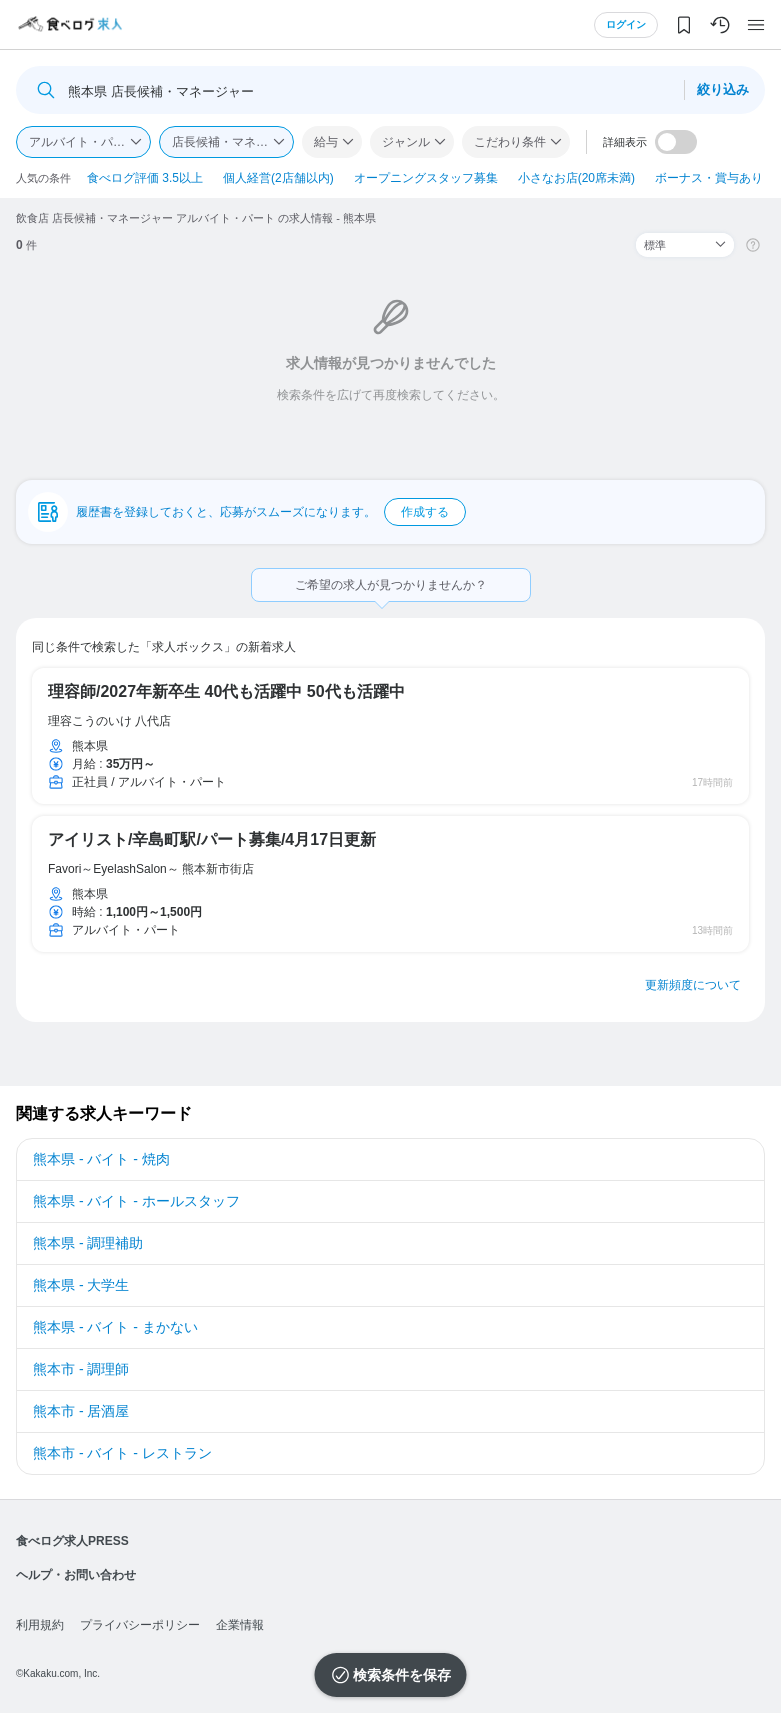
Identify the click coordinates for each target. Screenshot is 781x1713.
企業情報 (240, 1625)
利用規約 (40, 1625)
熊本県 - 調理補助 (88, 1243)
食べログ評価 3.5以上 (145, 178)
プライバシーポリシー (140, 1625)
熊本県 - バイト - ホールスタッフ (136, 1201)
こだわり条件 (510, 142)
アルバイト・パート (83, 142)
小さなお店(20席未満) (576, 178)
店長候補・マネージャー (233, 142)
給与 (326, 142)
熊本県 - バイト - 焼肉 (101, 1159)
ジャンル (406, 142)
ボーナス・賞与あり (709, 178)
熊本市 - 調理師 (81, 1369)
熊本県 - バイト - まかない (115, 1327)
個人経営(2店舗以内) (278, 178)
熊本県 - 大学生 (81, 1285)
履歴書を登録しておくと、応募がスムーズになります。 (271, 512)
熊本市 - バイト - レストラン (122, 1453)
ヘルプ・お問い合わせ (76, 1575)
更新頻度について (693, 985)
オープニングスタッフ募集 (426, 178)
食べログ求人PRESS (72, 1541)
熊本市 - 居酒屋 (81, 1411)
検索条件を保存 (402, 1675)
